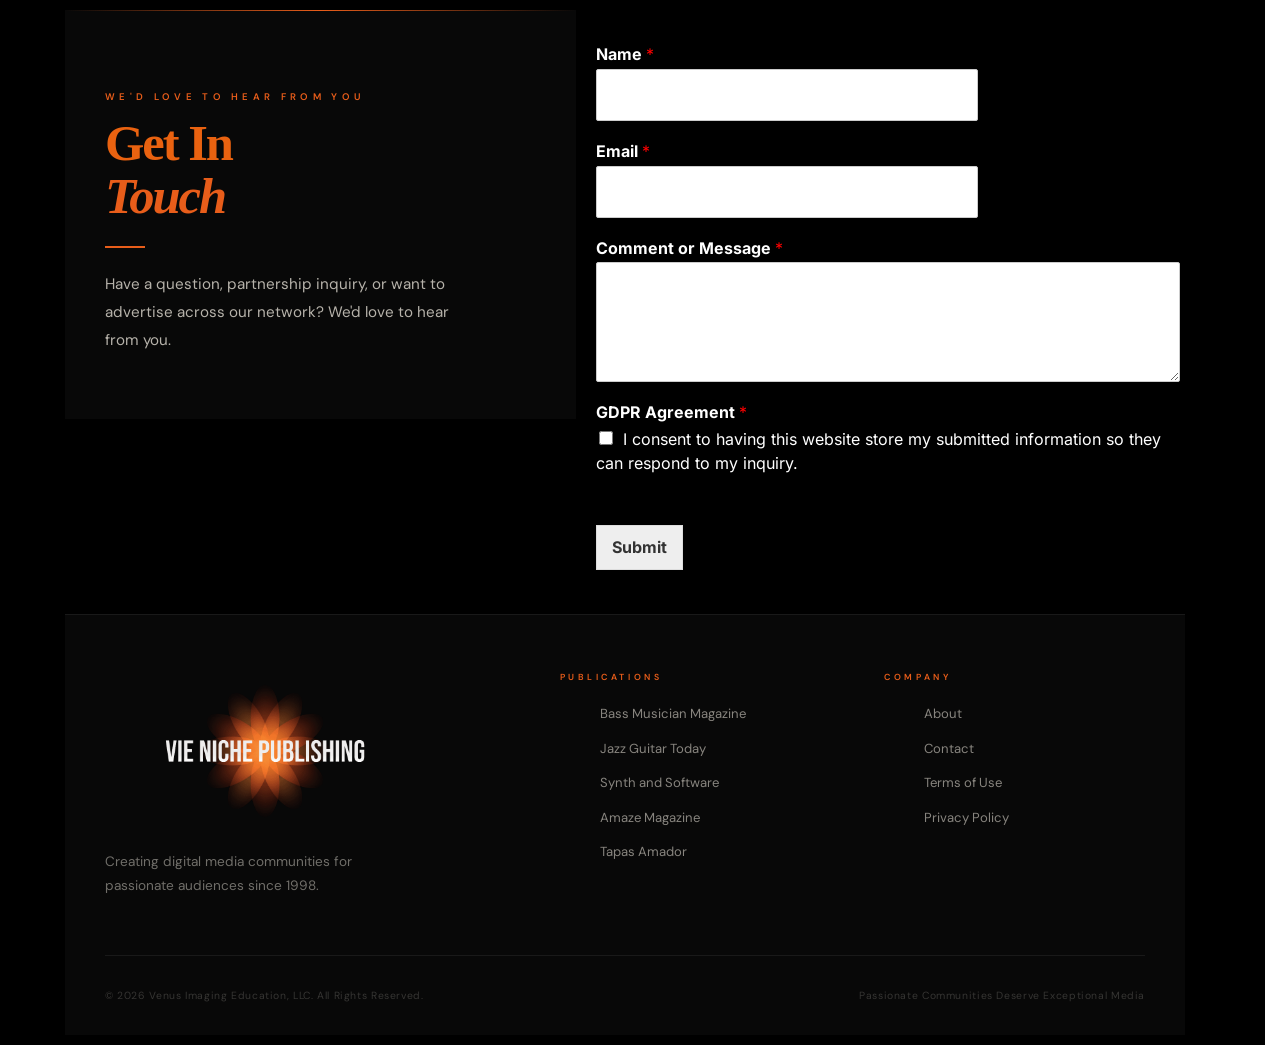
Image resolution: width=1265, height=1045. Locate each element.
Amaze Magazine (650, 817)
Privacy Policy (966, 817)
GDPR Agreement (671, 412)
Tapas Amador (643, 851)
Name (625, 54)
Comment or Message (689, 248)
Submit (639, 547)
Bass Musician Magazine (673, 713)
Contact (949, 748)
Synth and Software (659, 782)
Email (623, 151)
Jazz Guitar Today (653, 748)
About (943, 713)
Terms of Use (963, 782)
